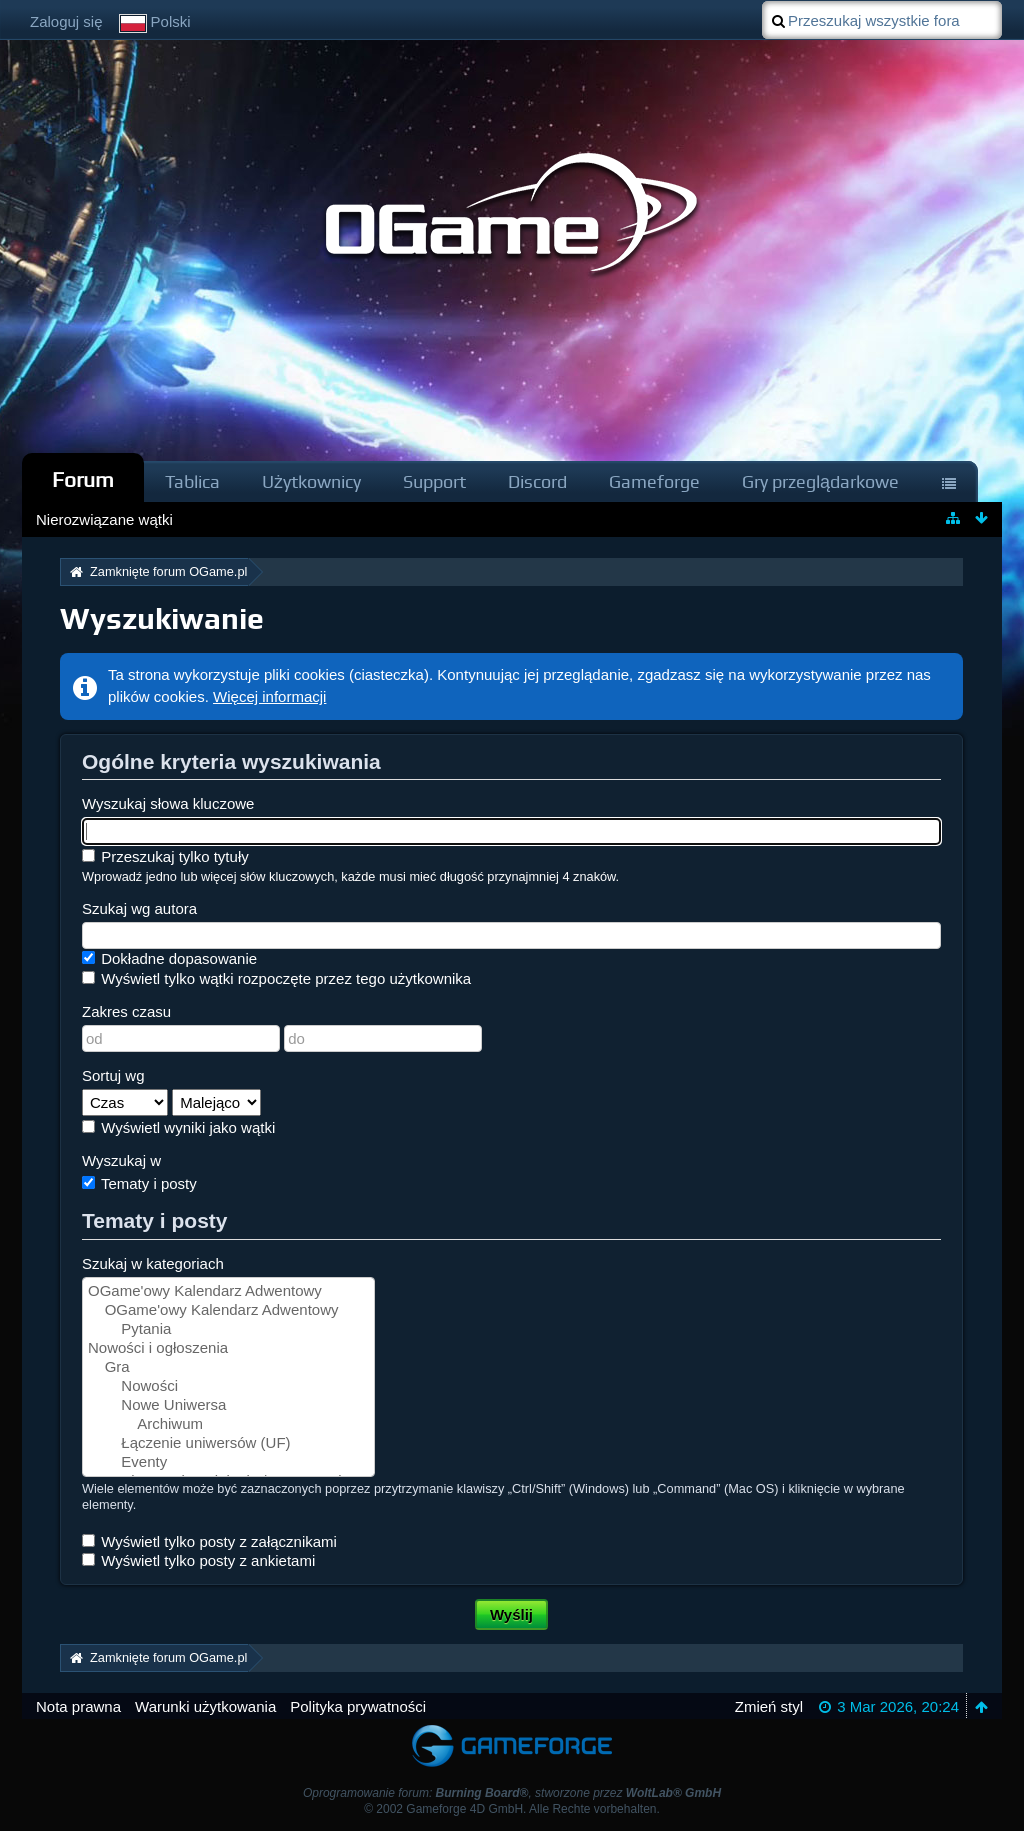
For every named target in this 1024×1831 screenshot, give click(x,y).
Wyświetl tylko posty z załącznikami (209, 1541)
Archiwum (228, 1424)
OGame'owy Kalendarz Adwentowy (228, 1291)
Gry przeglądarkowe (820, 481)
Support (434, 481)
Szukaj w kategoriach (153, 1263)
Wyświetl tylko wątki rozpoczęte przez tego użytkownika (276, 978)
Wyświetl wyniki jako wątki (178, 1127)
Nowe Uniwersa (228, 1405)
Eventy (228, 1462)
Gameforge (654, 481)
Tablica (192, 481)
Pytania (228, 1329)
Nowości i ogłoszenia (228, 1348)
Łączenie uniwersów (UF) (228, 1443)
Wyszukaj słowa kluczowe (168, 803)
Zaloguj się (66, 21)
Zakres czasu (126, 1011)
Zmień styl (769, 1706)
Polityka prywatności (358, 1706)
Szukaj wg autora (139, 908)
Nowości (228, 1386)
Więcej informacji (269, 696)
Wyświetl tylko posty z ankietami (198, 1560)
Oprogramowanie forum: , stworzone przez (512, 1793)
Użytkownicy (311, 481)
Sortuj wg (113, 1075)
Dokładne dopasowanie (169, 958)
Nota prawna (78, 1706)
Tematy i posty (139, 1183)
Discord (537, 481)
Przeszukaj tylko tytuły (165, 856)
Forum (83, 479)
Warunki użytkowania (205, 1706)
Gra (228, 1367)
